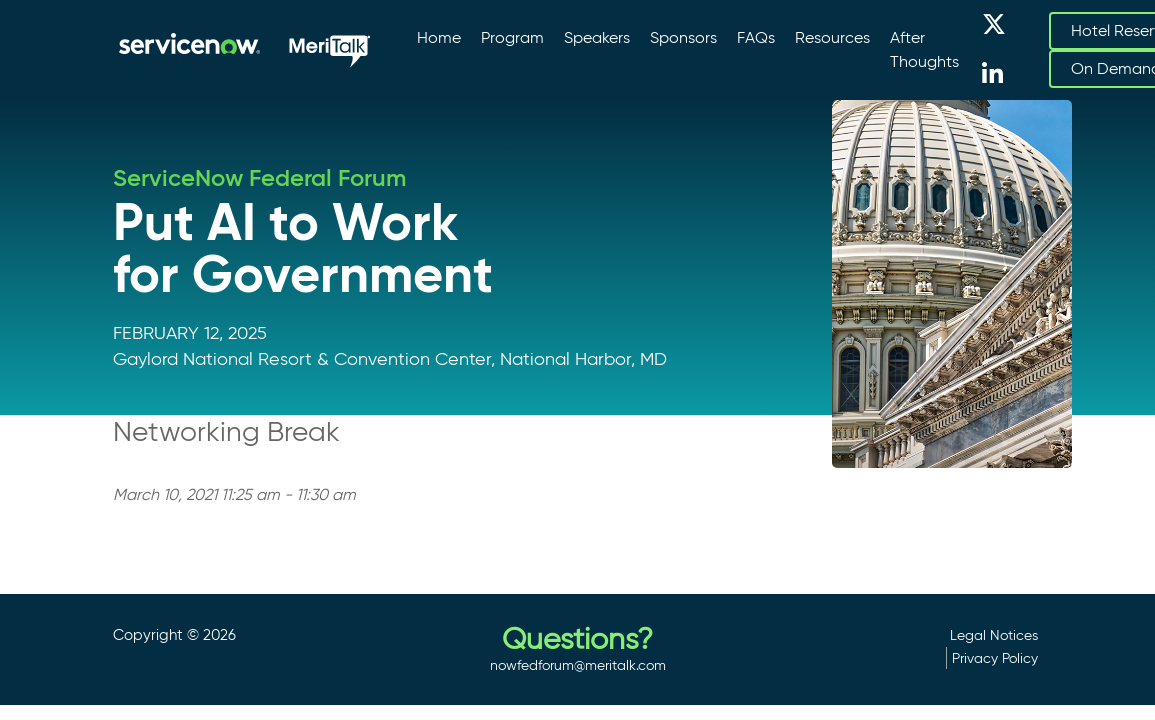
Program (512, 37)
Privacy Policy (995, 658)
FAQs (756, 37)
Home (439, 37)
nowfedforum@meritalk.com (578, 665)
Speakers (597, 37)
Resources (832, 37)
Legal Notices (994, 635)
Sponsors (683, 37)
